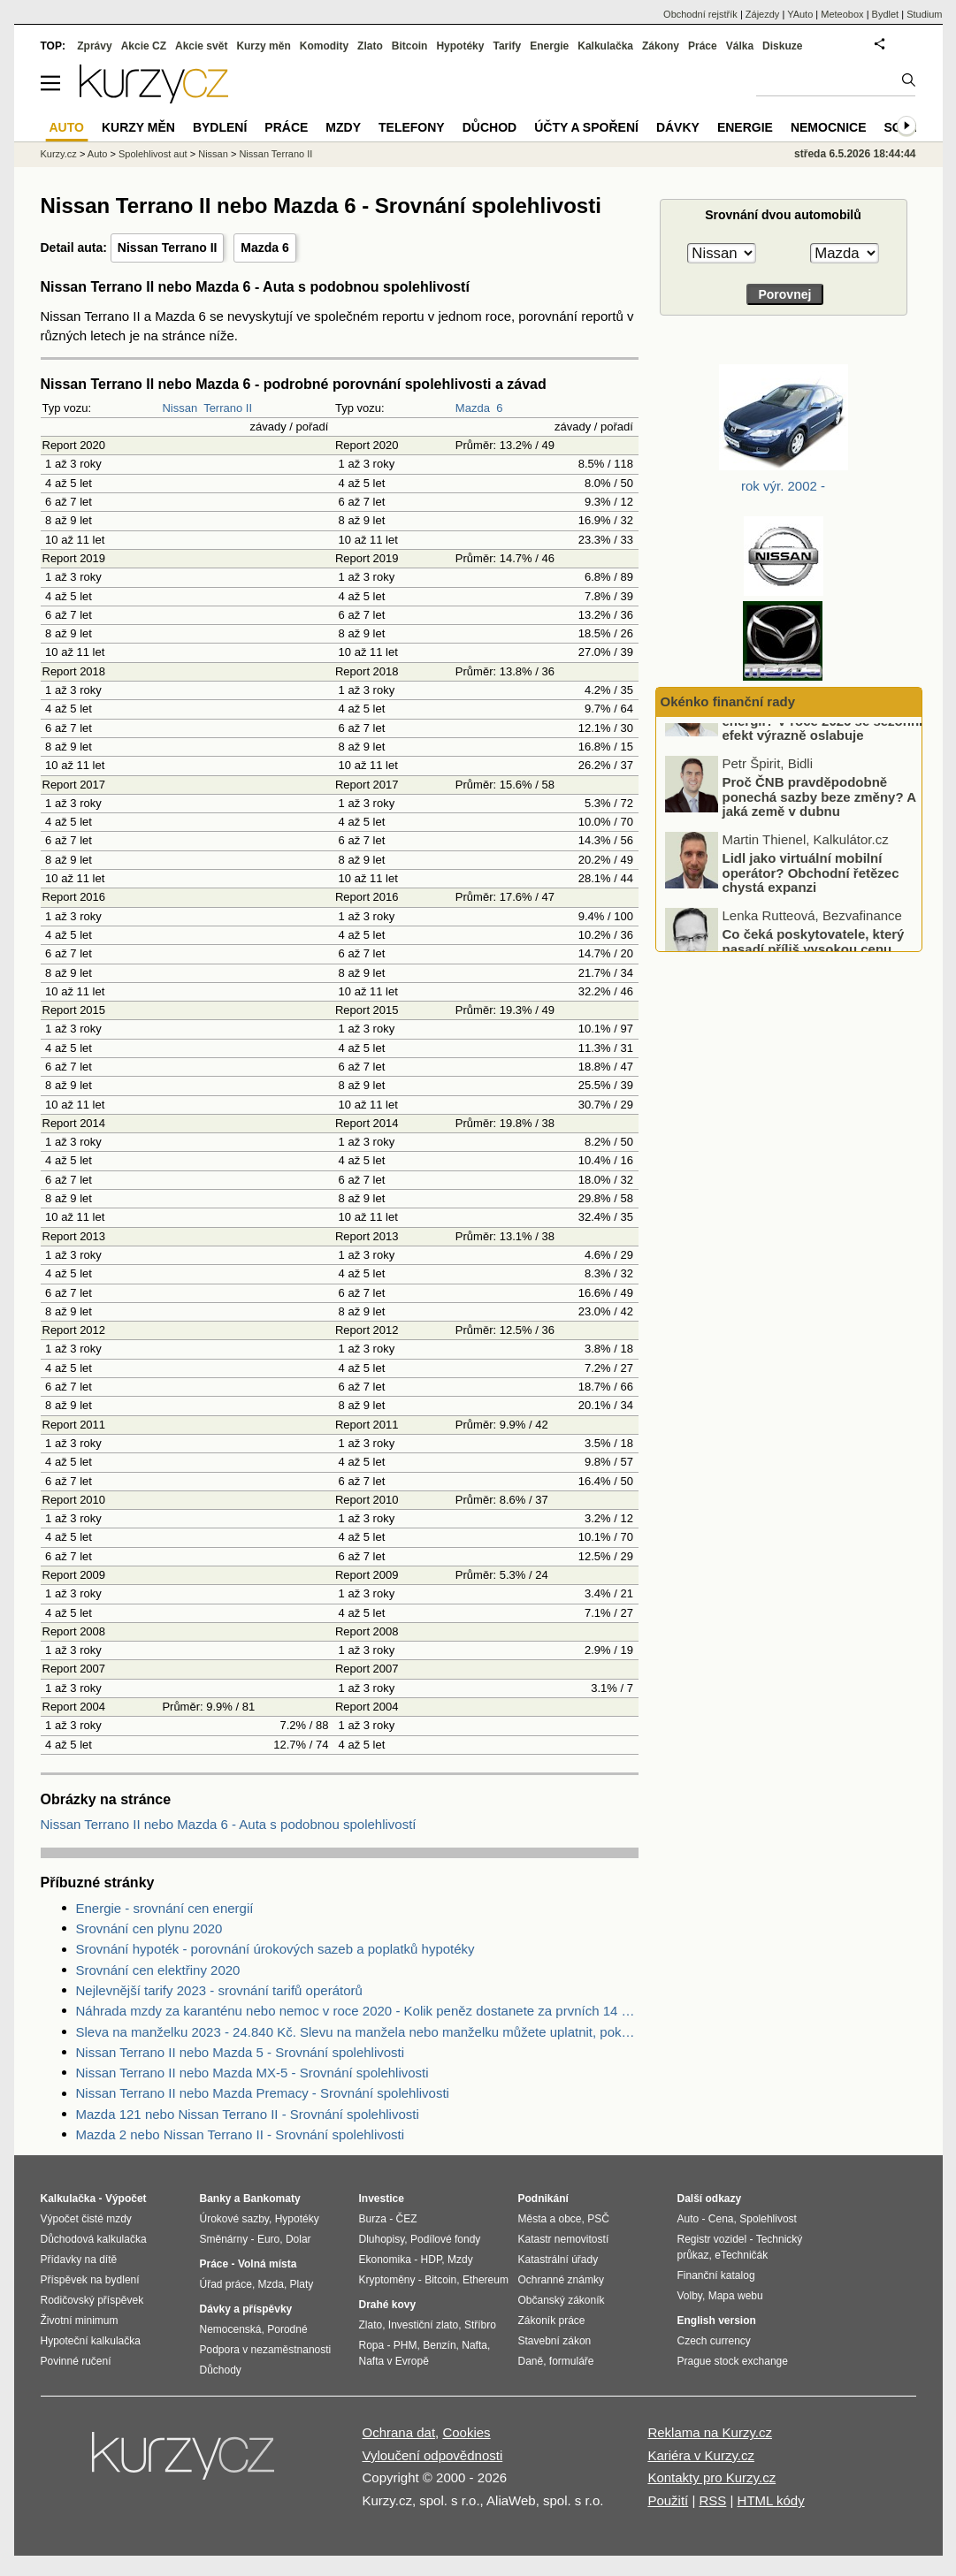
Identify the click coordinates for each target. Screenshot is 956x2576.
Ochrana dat (399, 2432)
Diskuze (782, 46)
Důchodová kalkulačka (94, 2239)
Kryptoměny (387, 2280)
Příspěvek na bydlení (90, 2280)
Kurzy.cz (59, 154)
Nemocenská (231, 2329)
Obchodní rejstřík (700, 14)
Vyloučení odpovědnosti (433, 2455)
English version (716, 2320)
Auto (98, 154)
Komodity (324, 46)
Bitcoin (410, 46)
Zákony (660, 46)
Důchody (220, 2370)
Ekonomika (385, 2259)
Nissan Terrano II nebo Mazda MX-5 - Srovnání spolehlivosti (252, 2072)
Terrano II (227, 408)
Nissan (179, 408)
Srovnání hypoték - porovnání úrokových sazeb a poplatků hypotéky (275, 1948)
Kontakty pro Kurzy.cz (711, 2477)
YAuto (800, 14)
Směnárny (224, 2239)
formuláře (571, 2361)
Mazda (472, 408)
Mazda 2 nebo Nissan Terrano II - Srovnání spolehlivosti (240, 2134)
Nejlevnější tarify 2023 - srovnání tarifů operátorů (219, 1990)
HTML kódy (771, 2500)
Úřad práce (226, 2284)
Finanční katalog (716, 2275)
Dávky (678, 127)
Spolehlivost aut (153, 154)
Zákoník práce (551, 2320)
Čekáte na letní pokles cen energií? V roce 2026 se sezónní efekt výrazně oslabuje (823, 766)
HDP (431, 2259)
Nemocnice (829, 127)
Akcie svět (201, 46)
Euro (268, 2239)
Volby (689, 2296)
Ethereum (486, 2280)
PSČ (598, 2219)
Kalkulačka (605, 46)
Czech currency (714, 2341)
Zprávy (94, 46)
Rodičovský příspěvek (92, 2300)
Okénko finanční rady (728, 701)
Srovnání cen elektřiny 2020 (158, 1970)
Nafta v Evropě (394, 2361)
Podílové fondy (445, 2239)
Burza (372, 2219)
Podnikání (543, 2198)
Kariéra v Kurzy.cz (700, 2455)
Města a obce (550, 2219)
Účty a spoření (586, 127)
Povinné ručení (76, 2361)
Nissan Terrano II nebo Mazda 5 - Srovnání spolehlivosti (240, 2052)
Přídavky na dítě (79, 2259)
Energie (549, 46)
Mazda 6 (264, 247)
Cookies (466, 2432)
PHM (405, 2345)
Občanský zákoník (561, 2300)
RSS (712, 2500)
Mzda (271, 2284)
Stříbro (480, 2325)
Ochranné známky (561, 2280)
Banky (216, 2198)
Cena (721, 2219)
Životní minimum (80, 2320)
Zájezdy (763, 14)
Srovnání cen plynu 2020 (149, 1928)
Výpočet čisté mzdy (86, 2219)
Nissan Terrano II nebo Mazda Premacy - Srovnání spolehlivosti (262, 2092)
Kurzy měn (263, 46)
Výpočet (126, 2198)
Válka (739, 46)
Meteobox (842, 14)
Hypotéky (460, 46)
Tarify (507, 46)
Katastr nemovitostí (563, 2239)
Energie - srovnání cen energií (165, 1908)
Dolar (298, 2239)
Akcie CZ (143, 46)
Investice (381, 2198)
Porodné (287, 2329)
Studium (924, 14)
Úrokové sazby (234, 2219)
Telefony (412, 127)
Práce (702, 46)
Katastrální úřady (558, 2259)
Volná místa (267, 2264)
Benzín (439, 2345)
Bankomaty (272, 2198)
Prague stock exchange (732, 2361)
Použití (667, 2500)
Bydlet (885, 14)
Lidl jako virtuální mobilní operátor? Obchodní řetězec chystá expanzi (811, 918)
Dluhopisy (382, 2239)
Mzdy (343, 127)
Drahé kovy (388, 2304)
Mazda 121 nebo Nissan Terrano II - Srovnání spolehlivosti (247, 2114)
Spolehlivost (768, 2219)
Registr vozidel (712, 2239)
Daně (531, 2361)
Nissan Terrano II (168, 247)
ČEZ (406, 2219)
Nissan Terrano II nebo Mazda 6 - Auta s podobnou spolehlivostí (229, 1824)
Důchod (489, 127)
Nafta (474, 2345)
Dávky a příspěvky (246, 2309)
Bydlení (220, 127)
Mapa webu (735, 2296)
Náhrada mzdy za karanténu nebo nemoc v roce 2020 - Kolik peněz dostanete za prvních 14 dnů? (357, 2010)
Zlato (370, 46)
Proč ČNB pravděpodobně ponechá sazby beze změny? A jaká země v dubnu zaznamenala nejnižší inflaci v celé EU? (792, 857)
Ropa (372, 2345)
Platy (302, 2284)
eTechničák (741, 2255)
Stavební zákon (555, 2341)
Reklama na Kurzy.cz (709, 2432)
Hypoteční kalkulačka (91, 2341)
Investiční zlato (423, 2325)
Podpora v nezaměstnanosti (266, 2350)
